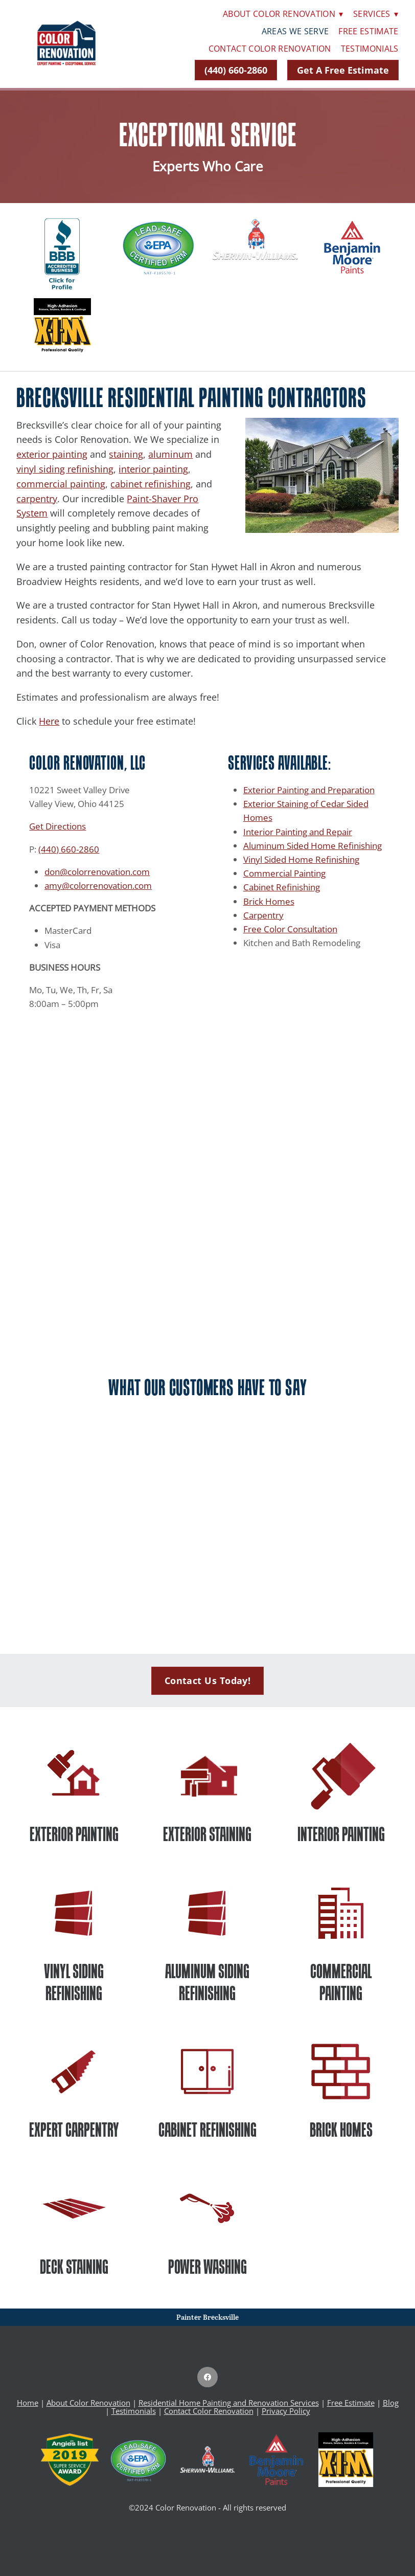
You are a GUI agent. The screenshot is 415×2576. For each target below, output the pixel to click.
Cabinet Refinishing (281, 887)
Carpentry (263, 915)
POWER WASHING (207, 2266)
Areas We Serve (295, 31)
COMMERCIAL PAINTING (341, 1982)
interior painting (153, 469)
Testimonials (370, 48)
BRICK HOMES (341, 2129)
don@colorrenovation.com (97, 871)
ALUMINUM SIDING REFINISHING (207, 1982)
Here (49, 721)
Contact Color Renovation (270, 48)
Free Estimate (368, 31)
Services (375, 13)
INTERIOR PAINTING (341, 1834)
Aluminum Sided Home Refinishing (312, 845)
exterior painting (51, 454)
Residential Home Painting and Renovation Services (229, 2403)
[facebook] (207, 2377)
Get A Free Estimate (343, 70)
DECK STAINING (74, 2266)
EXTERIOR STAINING (207, 1834)
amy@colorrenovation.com (98, 885)
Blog (391, 2403)
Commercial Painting (284, 873)
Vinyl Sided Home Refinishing (301, 859)
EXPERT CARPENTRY (74, 2129)
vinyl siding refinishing (64, 469)
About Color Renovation (283, 13)
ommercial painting (63, 483)
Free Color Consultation (290, 929)
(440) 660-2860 (235, 70)
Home (27, 2403)
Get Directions (57, 826)
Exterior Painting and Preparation (309, 789)
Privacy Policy (286, 2411)
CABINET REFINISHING (207, 2129)
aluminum (170, 454)
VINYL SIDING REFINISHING (74, 1982)
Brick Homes (268, 901)
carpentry (36, 498)
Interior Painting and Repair (297, 831)
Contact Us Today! (208, 1680)
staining (126, 454)
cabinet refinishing (150, 483)
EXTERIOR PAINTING (74, 1834)
